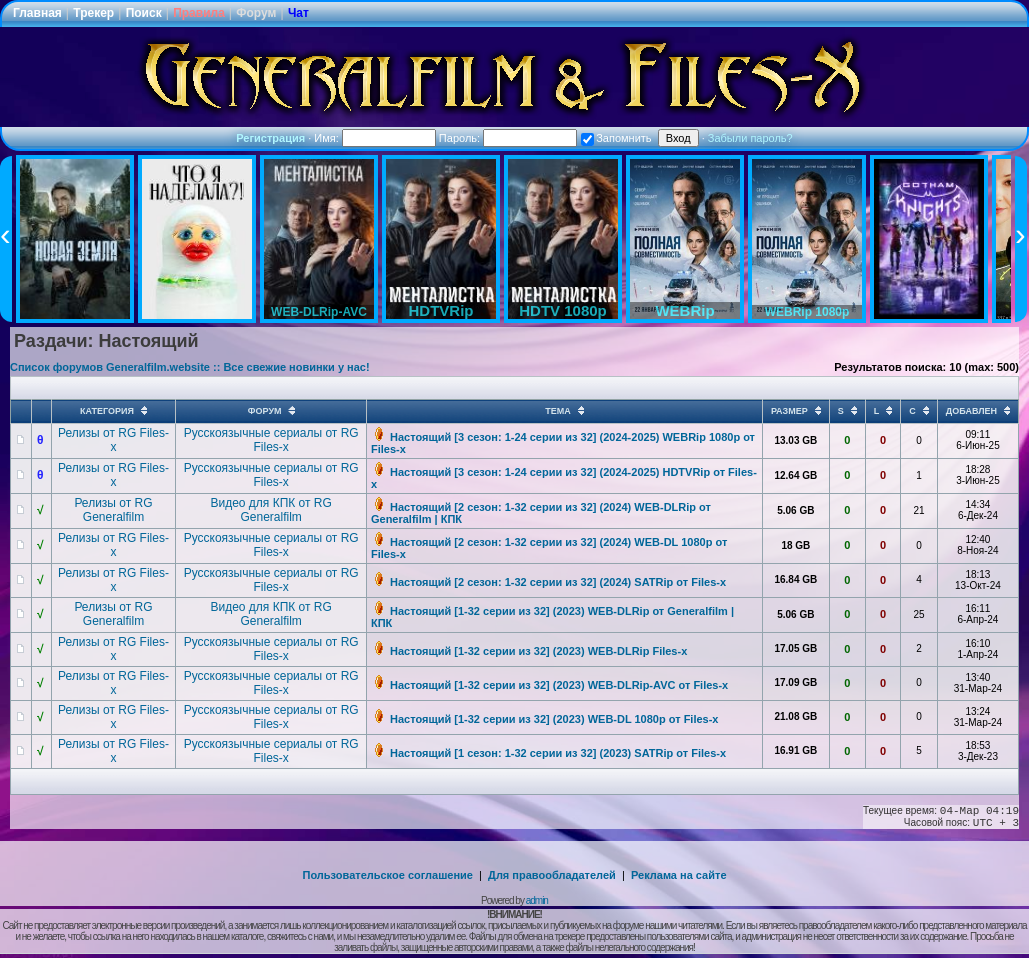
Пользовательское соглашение (388, 875)
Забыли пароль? (750, 138)
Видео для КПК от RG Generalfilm (270, 510)
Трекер (93, 13)
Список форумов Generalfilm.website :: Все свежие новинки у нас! (190, 367)
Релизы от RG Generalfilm (113, 510)
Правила (199, 13)
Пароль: (508, 138)
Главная (37, 13)
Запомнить (616, 138)
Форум (256, 13)
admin (537, 900)
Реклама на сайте (679, 875)
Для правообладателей (552, 875)
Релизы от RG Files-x (113, 440)
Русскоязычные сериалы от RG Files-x (271, 440)
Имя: (375, 138)
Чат (298, 13)
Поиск (144, 13)
